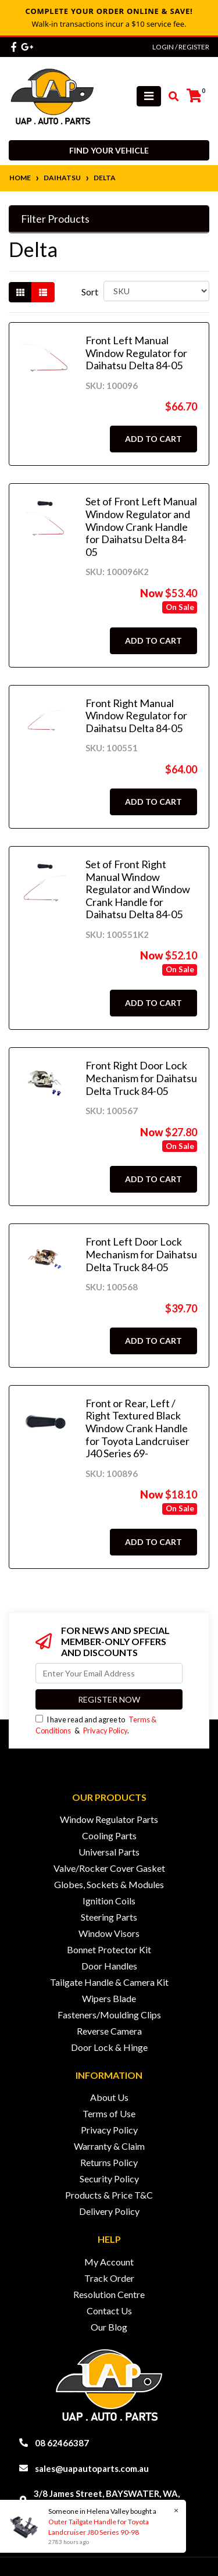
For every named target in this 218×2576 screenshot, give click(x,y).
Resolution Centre (109, 2294)
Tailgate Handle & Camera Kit (109, 1982)
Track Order (109, 2278)
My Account (109, 2261)
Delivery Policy (109, 2211)
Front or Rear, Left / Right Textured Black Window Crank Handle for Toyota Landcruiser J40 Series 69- (137, 1428)
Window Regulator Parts (109, 1819)
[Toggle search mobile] (170, 96)
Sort (89, 291)
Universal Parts (109, 1851)
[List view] (43, 292)
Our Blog (109, 2326)
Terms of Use (109, 2113)
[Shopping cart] (194, 96)
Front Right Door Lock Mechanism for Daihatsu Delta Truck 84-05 (141, 1078)
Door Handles (109, 1965)
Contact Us (109, 2310)
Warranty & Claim (109, 2146)
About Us (109, 2097)
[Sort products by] (156, 291)
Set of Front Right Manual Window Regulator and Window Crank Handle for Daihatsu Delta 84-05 (137, 889)
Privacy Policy (105, 1730)
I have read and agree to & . (95, 1725)
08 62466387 (62, 2443)
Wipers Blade (109, 1998)
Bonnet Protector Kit (109, 1949)
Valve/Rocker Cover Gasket (109, 1868)
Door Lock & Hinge (109, 2047)
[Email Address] (109, 1673)
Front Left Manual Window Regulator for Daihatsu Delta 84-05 (136, 353)
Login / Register (180, 46)
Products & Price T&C (109, 2194)
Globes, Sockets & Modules (109, 1884)
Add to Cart (153, 439)
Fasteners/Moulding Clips (109, 2014)
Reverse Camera (109, 2030)
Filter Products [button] (55, 219)
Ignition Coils (109, 1900)
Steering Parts (109, 1916)
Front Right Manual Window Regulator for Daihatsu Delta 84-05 (136, 715)
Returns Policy (109, 2162)
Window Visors (109, 1933)
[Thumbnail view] (20, 292)
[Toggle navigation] (149, 96)
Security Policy (109, 2178)
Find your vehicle (109, 150)
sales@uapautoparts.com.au (92, 2468)
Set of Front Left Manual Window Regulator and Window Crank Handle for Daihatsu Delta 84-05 (141, 526)
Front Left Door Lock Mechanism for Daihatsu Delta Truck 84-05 (141, 1254)
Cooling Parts (109, 1835)
